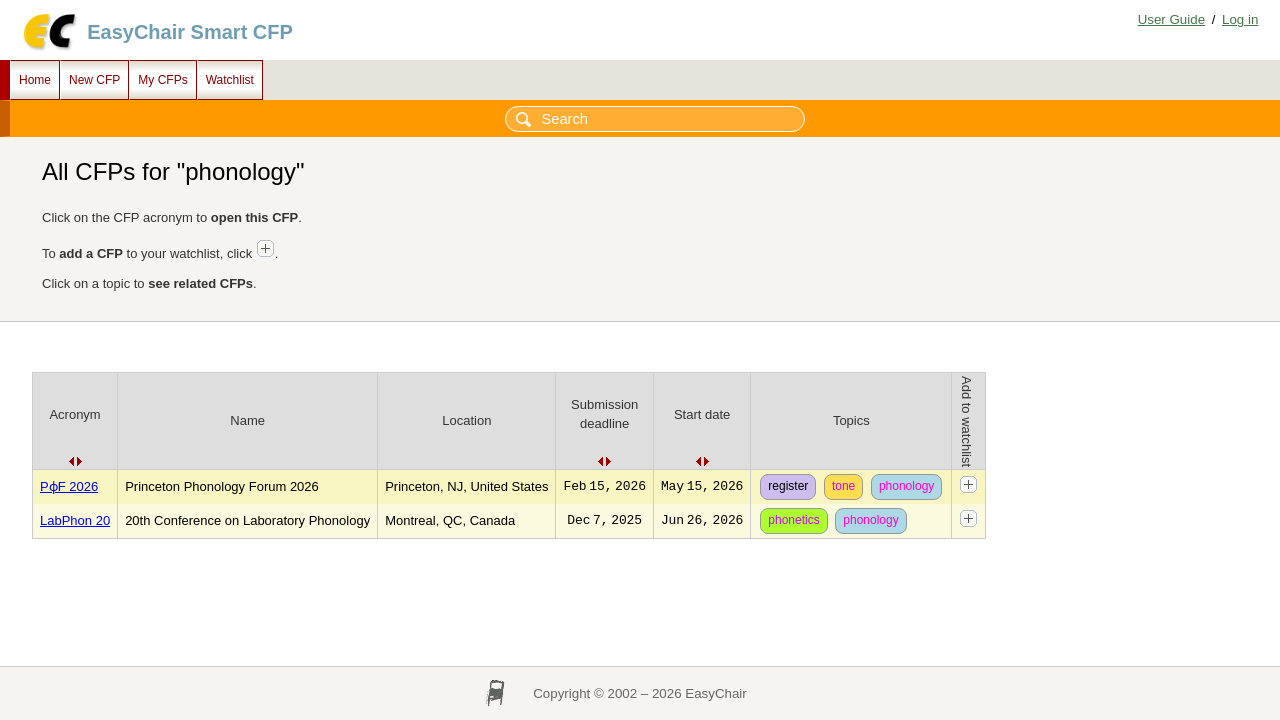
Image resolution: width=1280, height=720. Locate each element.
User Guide (1171, 19)
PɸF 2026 (69, 486)
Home (35, 80)
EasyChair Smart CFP (190, 32)
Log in (1240, 19)
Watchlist (230, 80)
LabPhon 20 (75, 520)
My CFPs (162, 80)
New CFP (94, 80)
